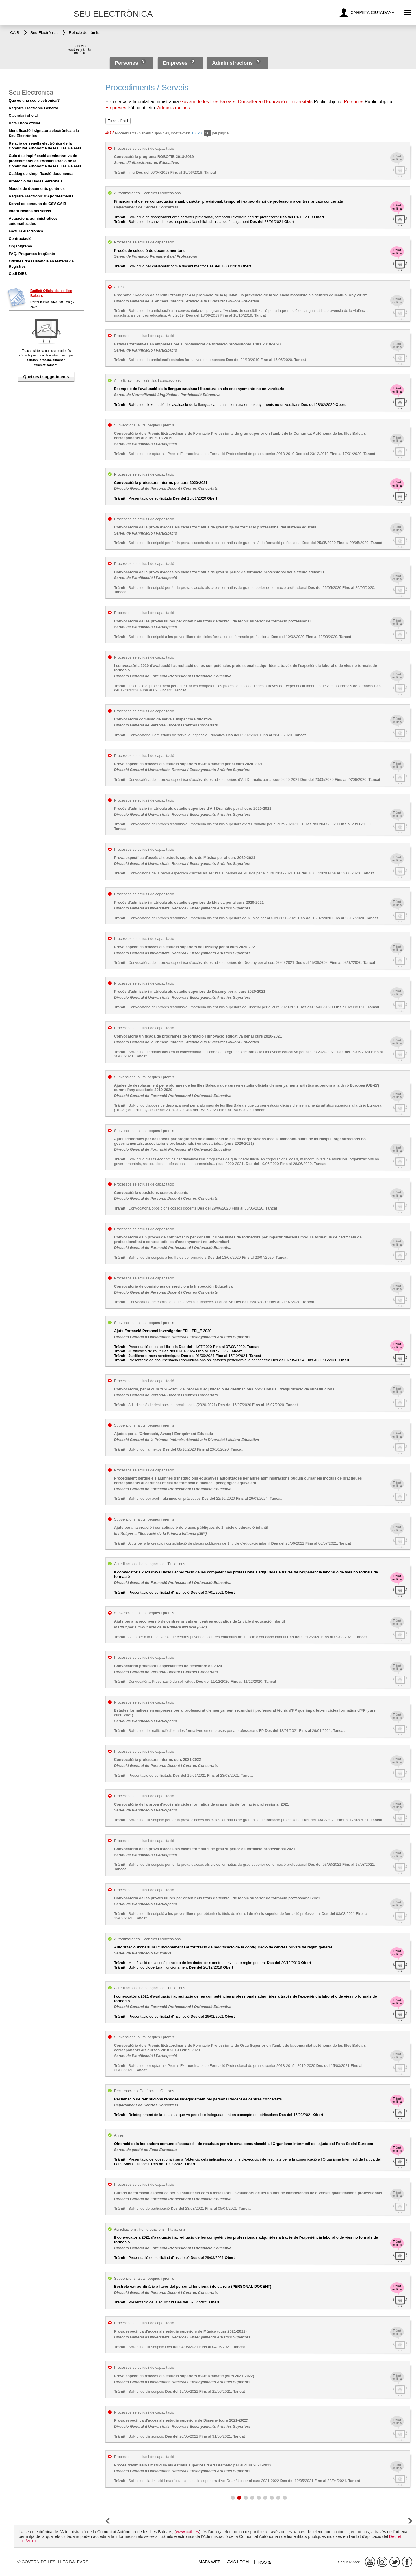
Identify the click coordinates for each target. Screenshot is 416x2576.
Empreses (175, 63)
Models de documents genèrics (37, 188)
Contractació (20, 238)
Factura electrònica (26, 231)
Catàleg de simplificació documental (41, 173)
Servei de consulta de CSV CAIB (37, 203)
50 (207, 133)
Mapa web (210, 2562)
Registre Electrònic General (33, 108)
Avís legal (238, 2562)
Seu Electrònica (31, 92)
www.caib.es (187, 2531)
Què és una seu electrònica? (34, 100)
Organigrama (20, 246)
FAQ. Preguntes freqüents (32, 254)
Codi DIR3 (18, 273)
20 (200, 133)
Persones (127, 63)
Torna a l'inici (118, 121)
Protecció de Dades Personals (35, 181)
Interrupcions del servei (30, 211)
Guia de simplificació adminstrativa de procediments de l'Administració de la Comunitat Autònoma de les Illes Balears (45, 161)
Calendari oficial (23, 115)
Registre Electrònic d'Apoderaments (41, 196)
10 (193, 133)
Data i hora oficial (24, 123)
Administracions (232, 63)
